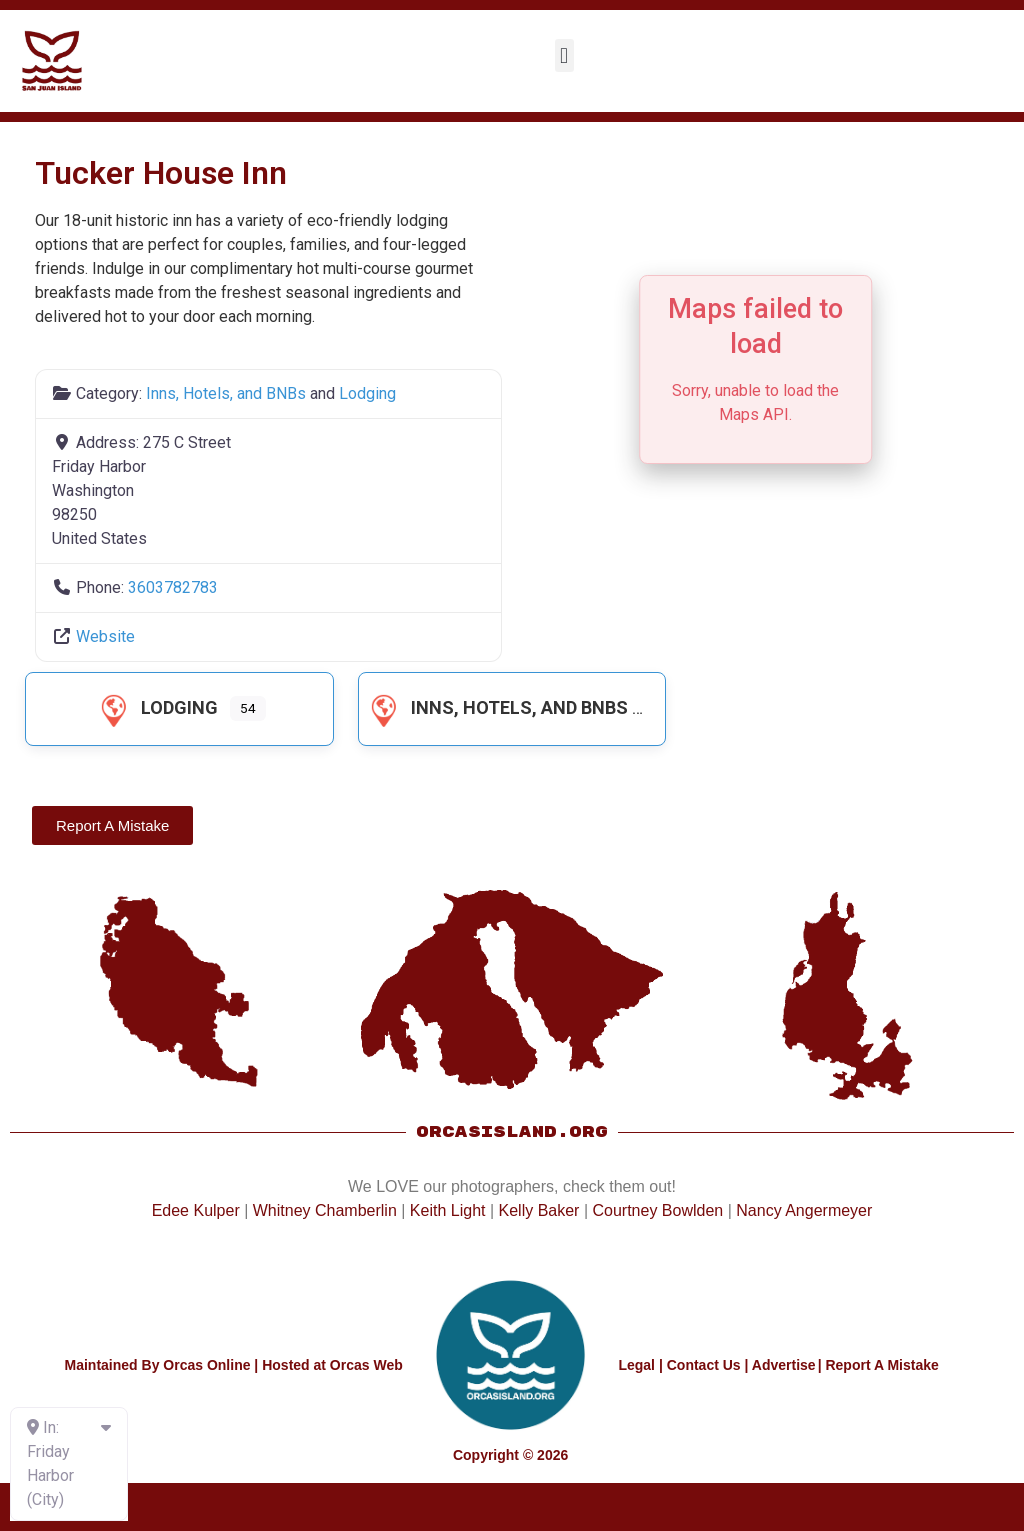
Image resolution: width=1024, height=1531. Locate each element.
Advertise (784, 1365)
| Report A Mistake (878, 1365)
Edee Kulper (196, 1210)
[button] (564, 55)
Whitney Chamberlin (325, 1210)
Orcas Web (366, 1365)
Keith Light (448, 1210)
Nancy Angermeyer (804, 1210)
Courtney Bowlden (657, 1210)
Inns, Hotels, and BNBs (226, 393)
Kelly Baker (539, 1210)
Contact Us (704, 1365)
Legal (636, 1365)
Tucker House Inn (161, 173)
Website (105, 636)
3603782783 (173, 587)
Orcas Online (206, 1365)
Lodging (367, 393)
